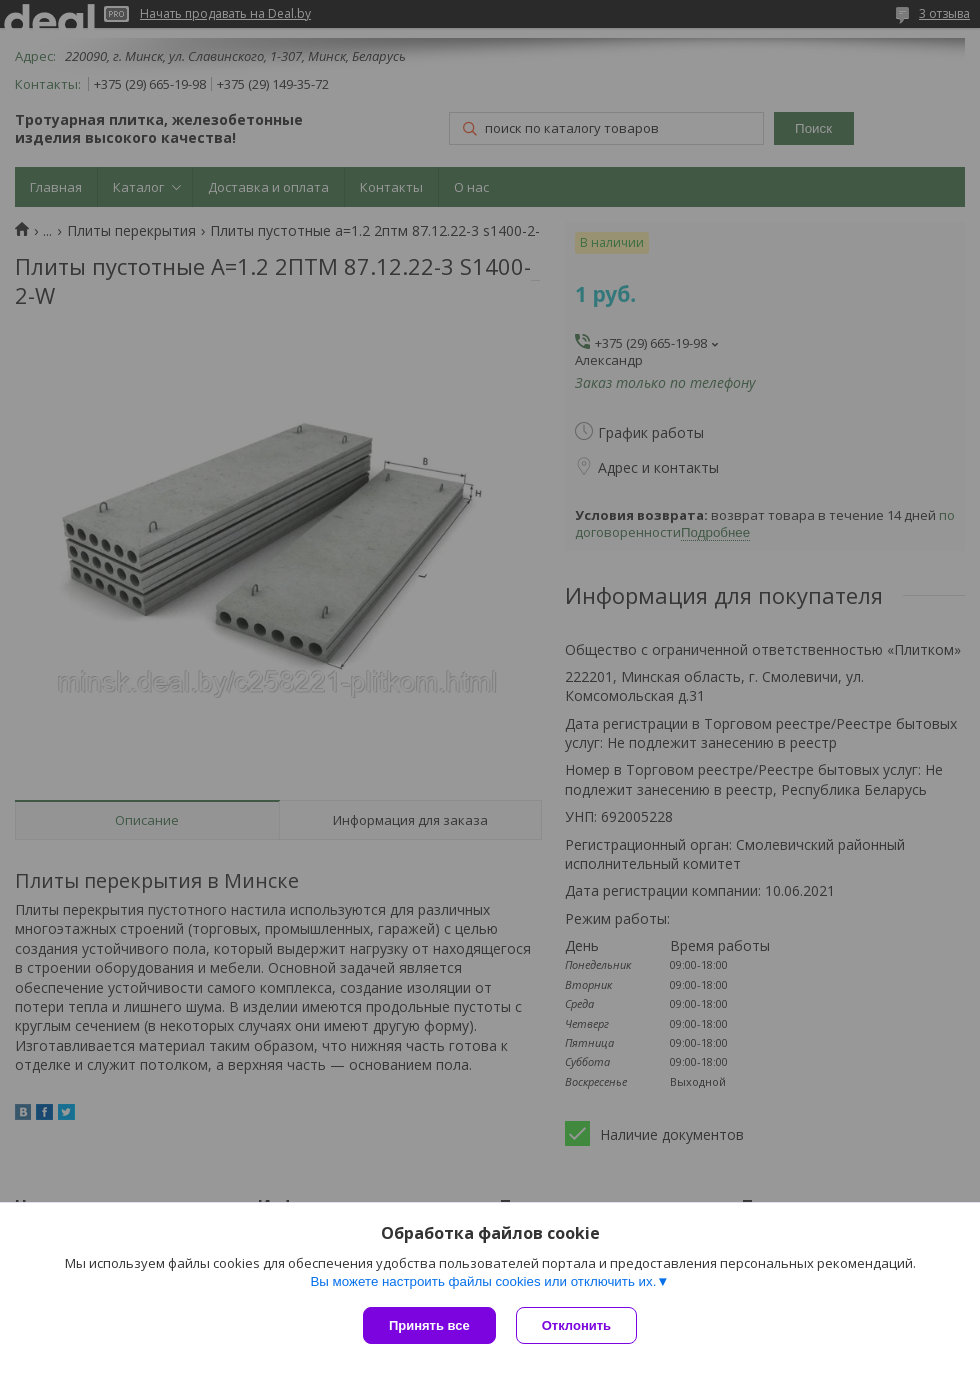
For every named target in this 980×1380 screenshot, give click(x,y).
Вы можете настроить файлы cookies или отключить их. (483, 1281)
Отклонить (576, 1325)
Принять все (429, 1325)
